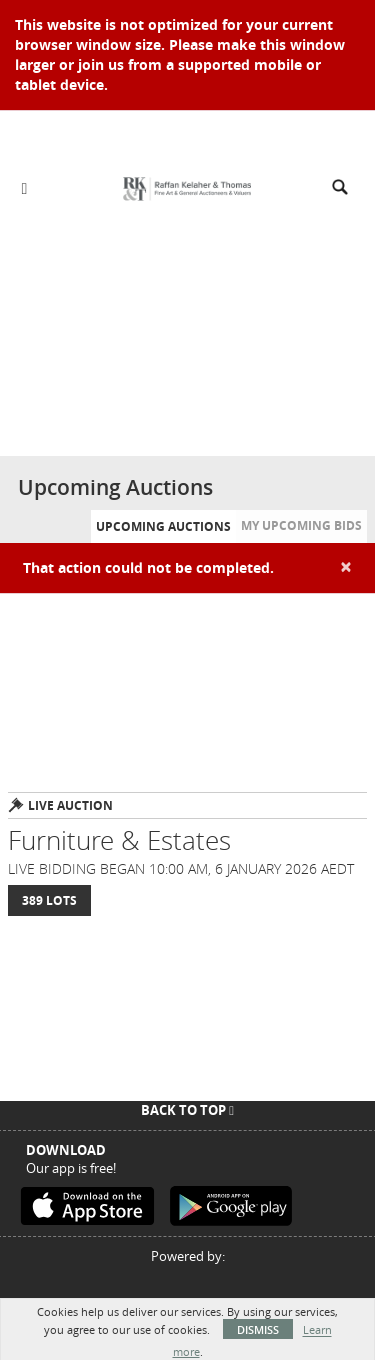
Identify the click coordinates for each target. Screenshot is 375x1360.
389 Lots (49, 900)
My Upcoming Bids (301, 525)
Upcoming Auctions (163, 526)
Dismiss (258, 1329)
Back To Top (187, 1110)
